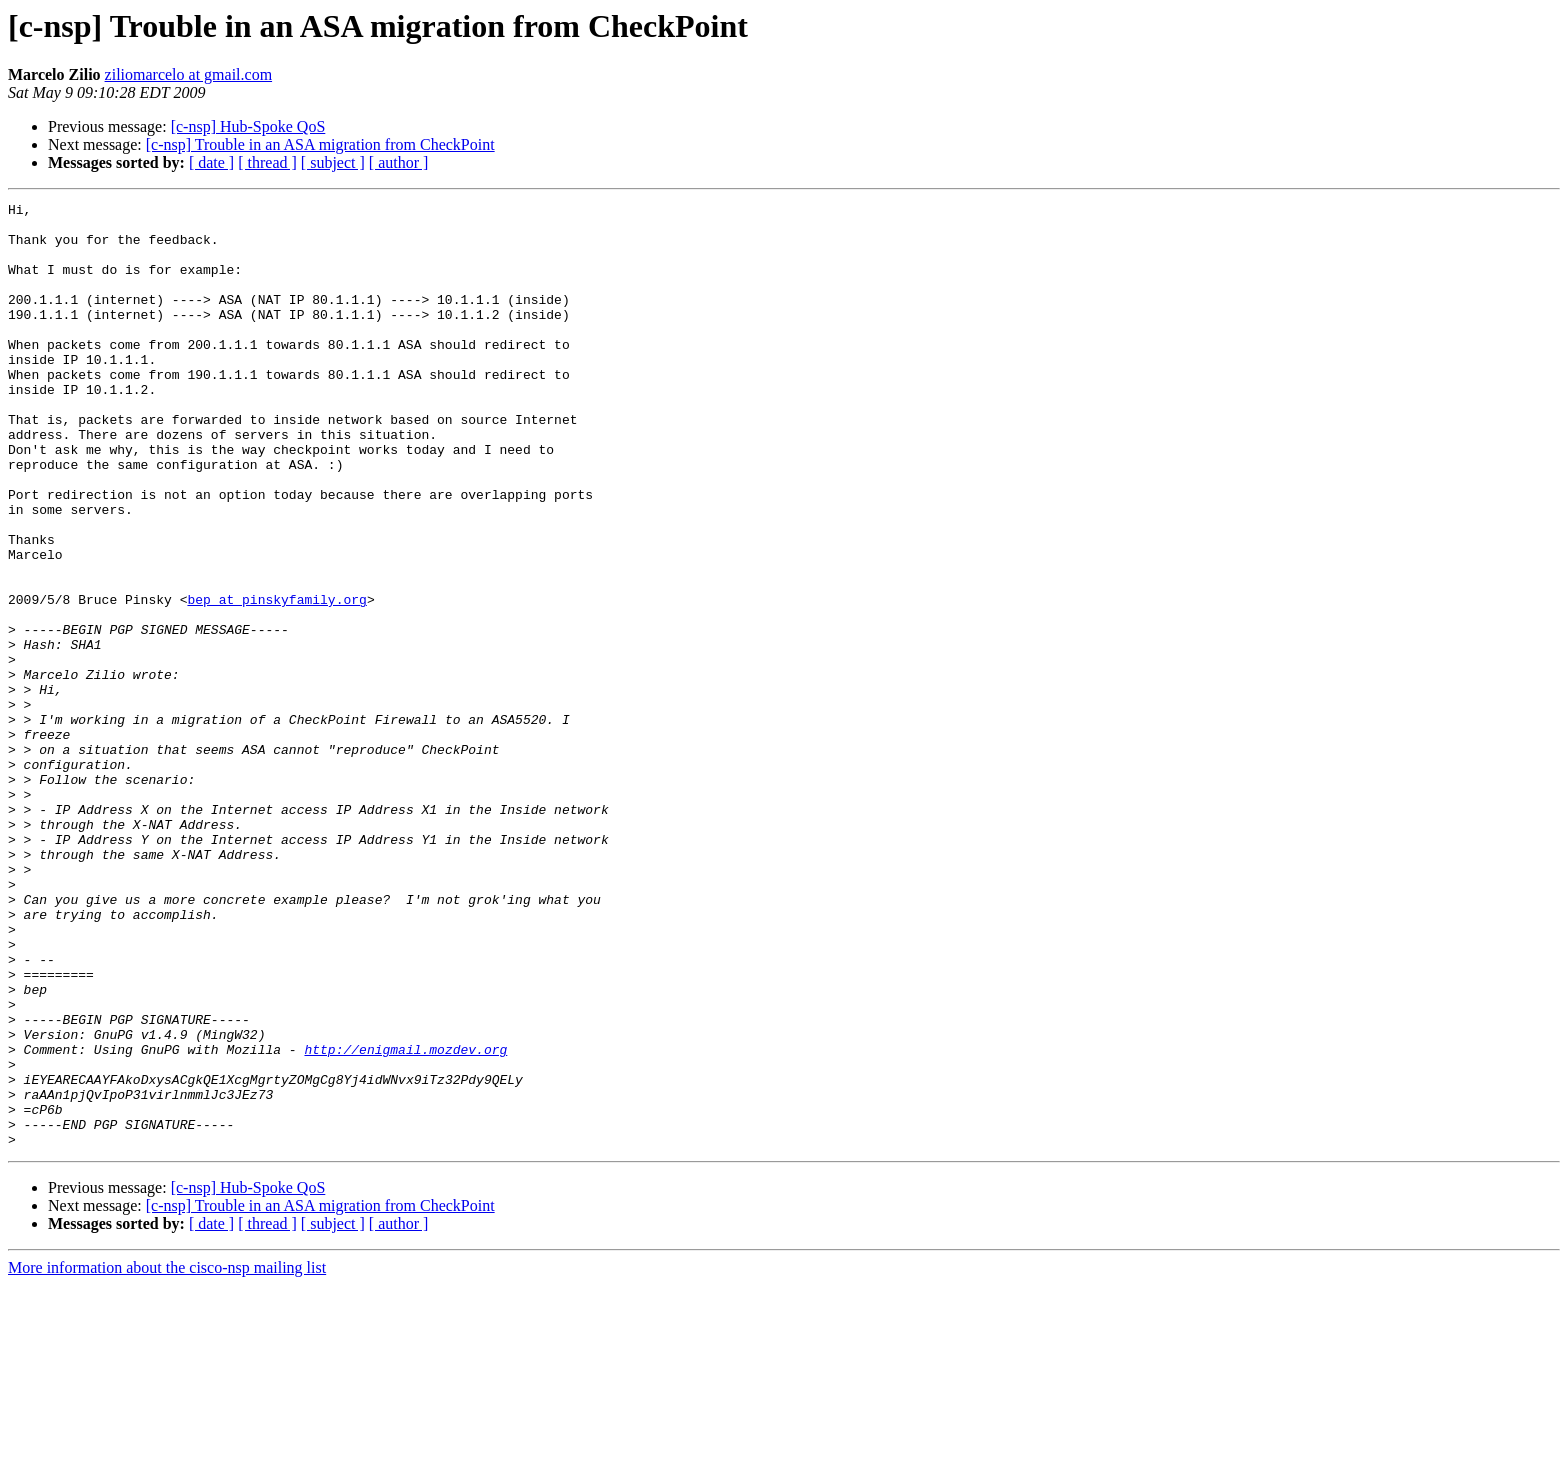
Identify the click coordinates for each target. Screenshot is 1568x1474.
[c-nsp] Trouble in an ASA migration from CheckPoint (320, 144)
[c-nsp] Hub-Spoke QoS (248, 126)
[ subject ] (333, 162)
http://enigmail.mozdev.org (405, 1220)
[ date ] (211, 162)
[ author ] (399, 162)
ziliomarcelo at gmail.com (189, 74)
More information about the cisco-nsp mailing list (167, 1456)
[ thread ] (267, 162)
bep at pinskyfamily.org (276, 680)
